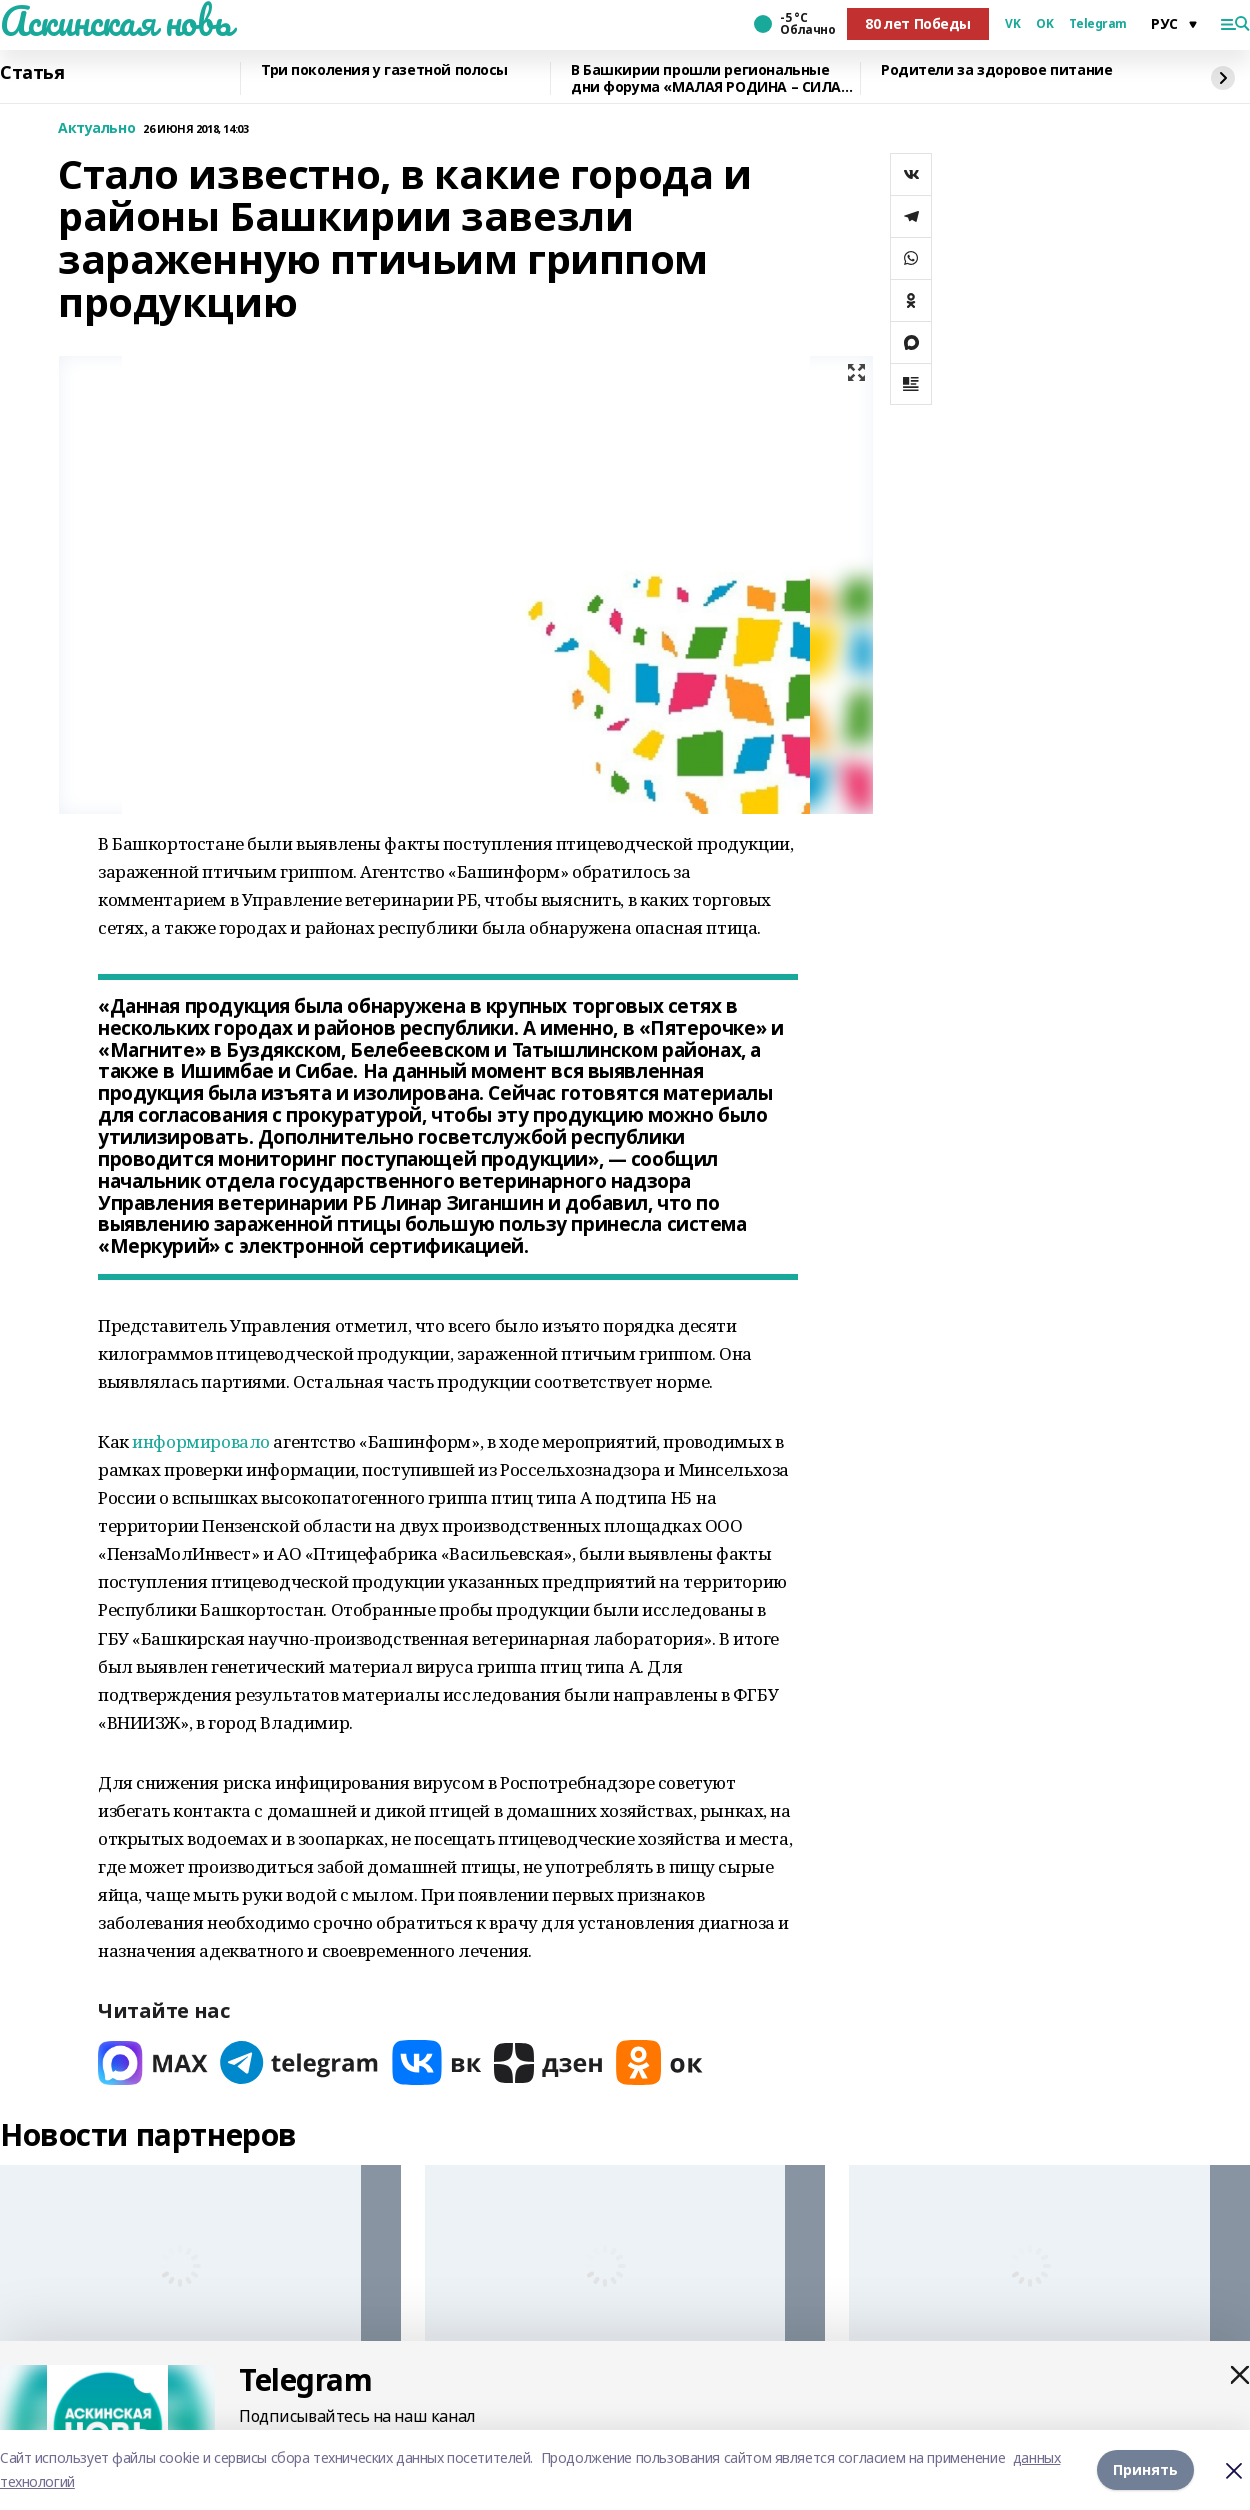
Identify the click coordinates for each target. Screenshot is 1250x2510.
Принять (1145, 2469)
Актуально (96, 128)
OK (1044, 24)
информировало (201, 1441)
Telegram (1098, 24)
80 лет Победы (918, 23)
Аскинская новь (115, 21)
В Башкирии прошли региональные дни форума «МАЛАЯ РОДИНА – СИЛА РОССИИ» (706, 78)
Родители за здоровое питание (996, 70)
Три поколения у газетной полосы (384, 70)
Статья (32, 73)
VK (1012, 24)
